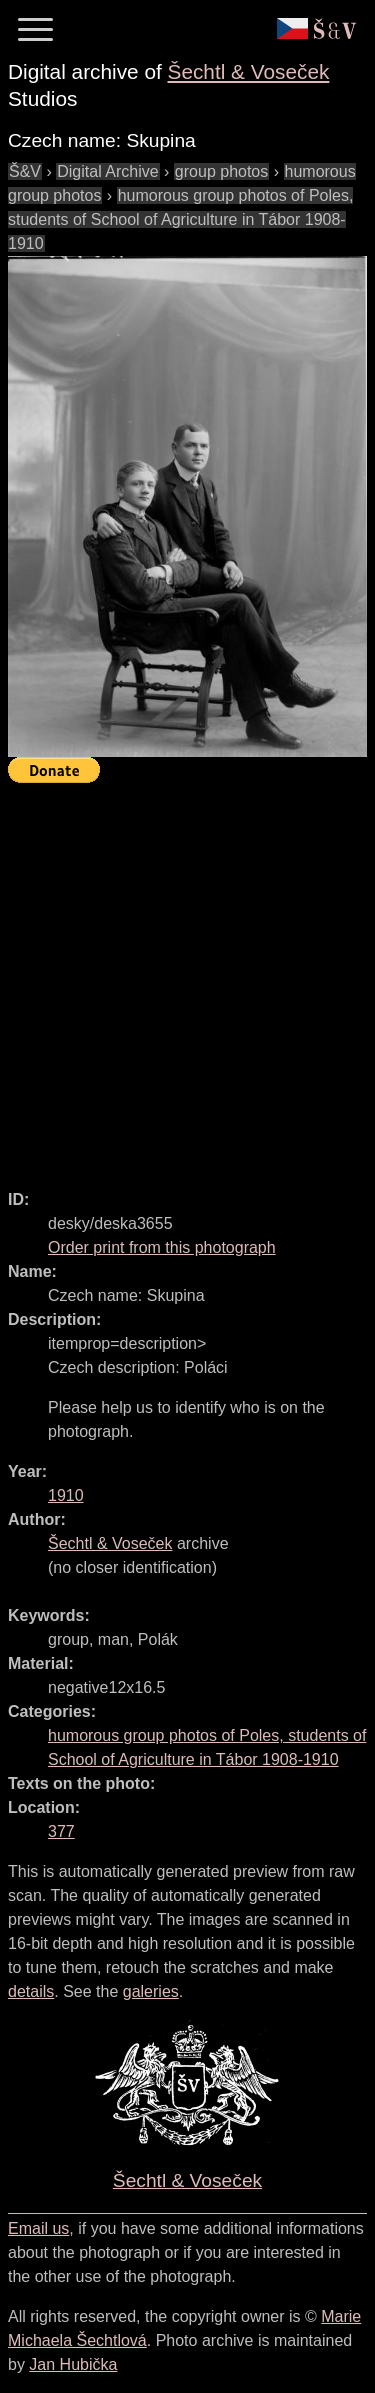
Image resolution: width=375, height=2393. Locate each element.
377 (61, 1831)
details (31, 1991)
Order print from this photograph (162, 1247)
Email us (38, 2228)
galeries (151, 1991)
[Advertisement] (187, 977)
